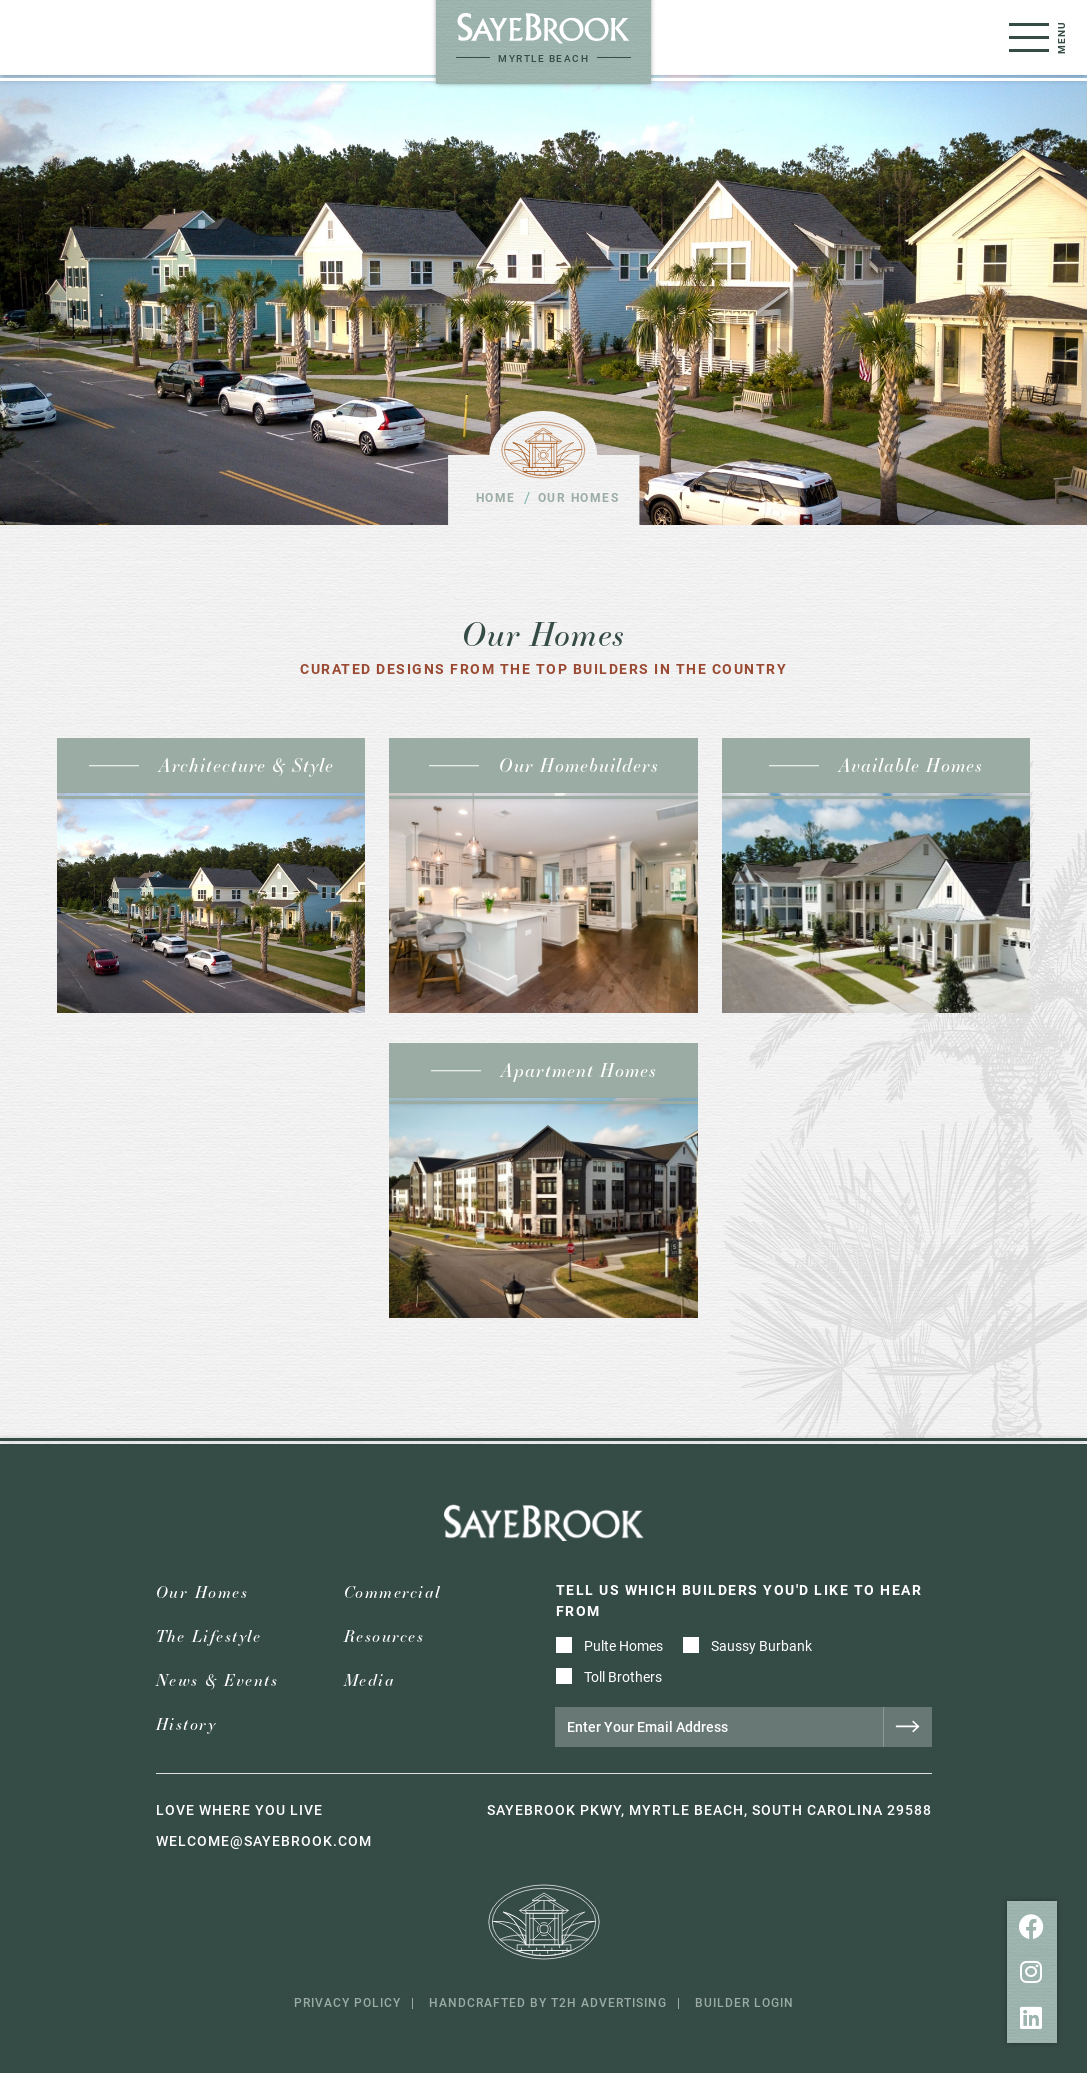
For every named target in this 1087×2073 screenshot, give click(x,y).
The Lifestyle (209, 1636)
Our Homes (202, 1592)
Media (370, 1680)
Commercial (392, 1592)
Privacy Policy (347, 2002)
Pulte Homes (623, 1645)
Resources (384, 1636)
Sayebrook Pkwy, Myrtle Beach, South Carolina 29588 (709, 1809)
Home (496, 497)
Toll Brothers (623, 1676)
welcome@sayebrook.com (264, 1840)
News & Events (217, 1680)
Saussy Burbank (761, 1645)
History (186, 1724)
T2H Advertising (609, 2002)
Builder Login (744, 2002)
